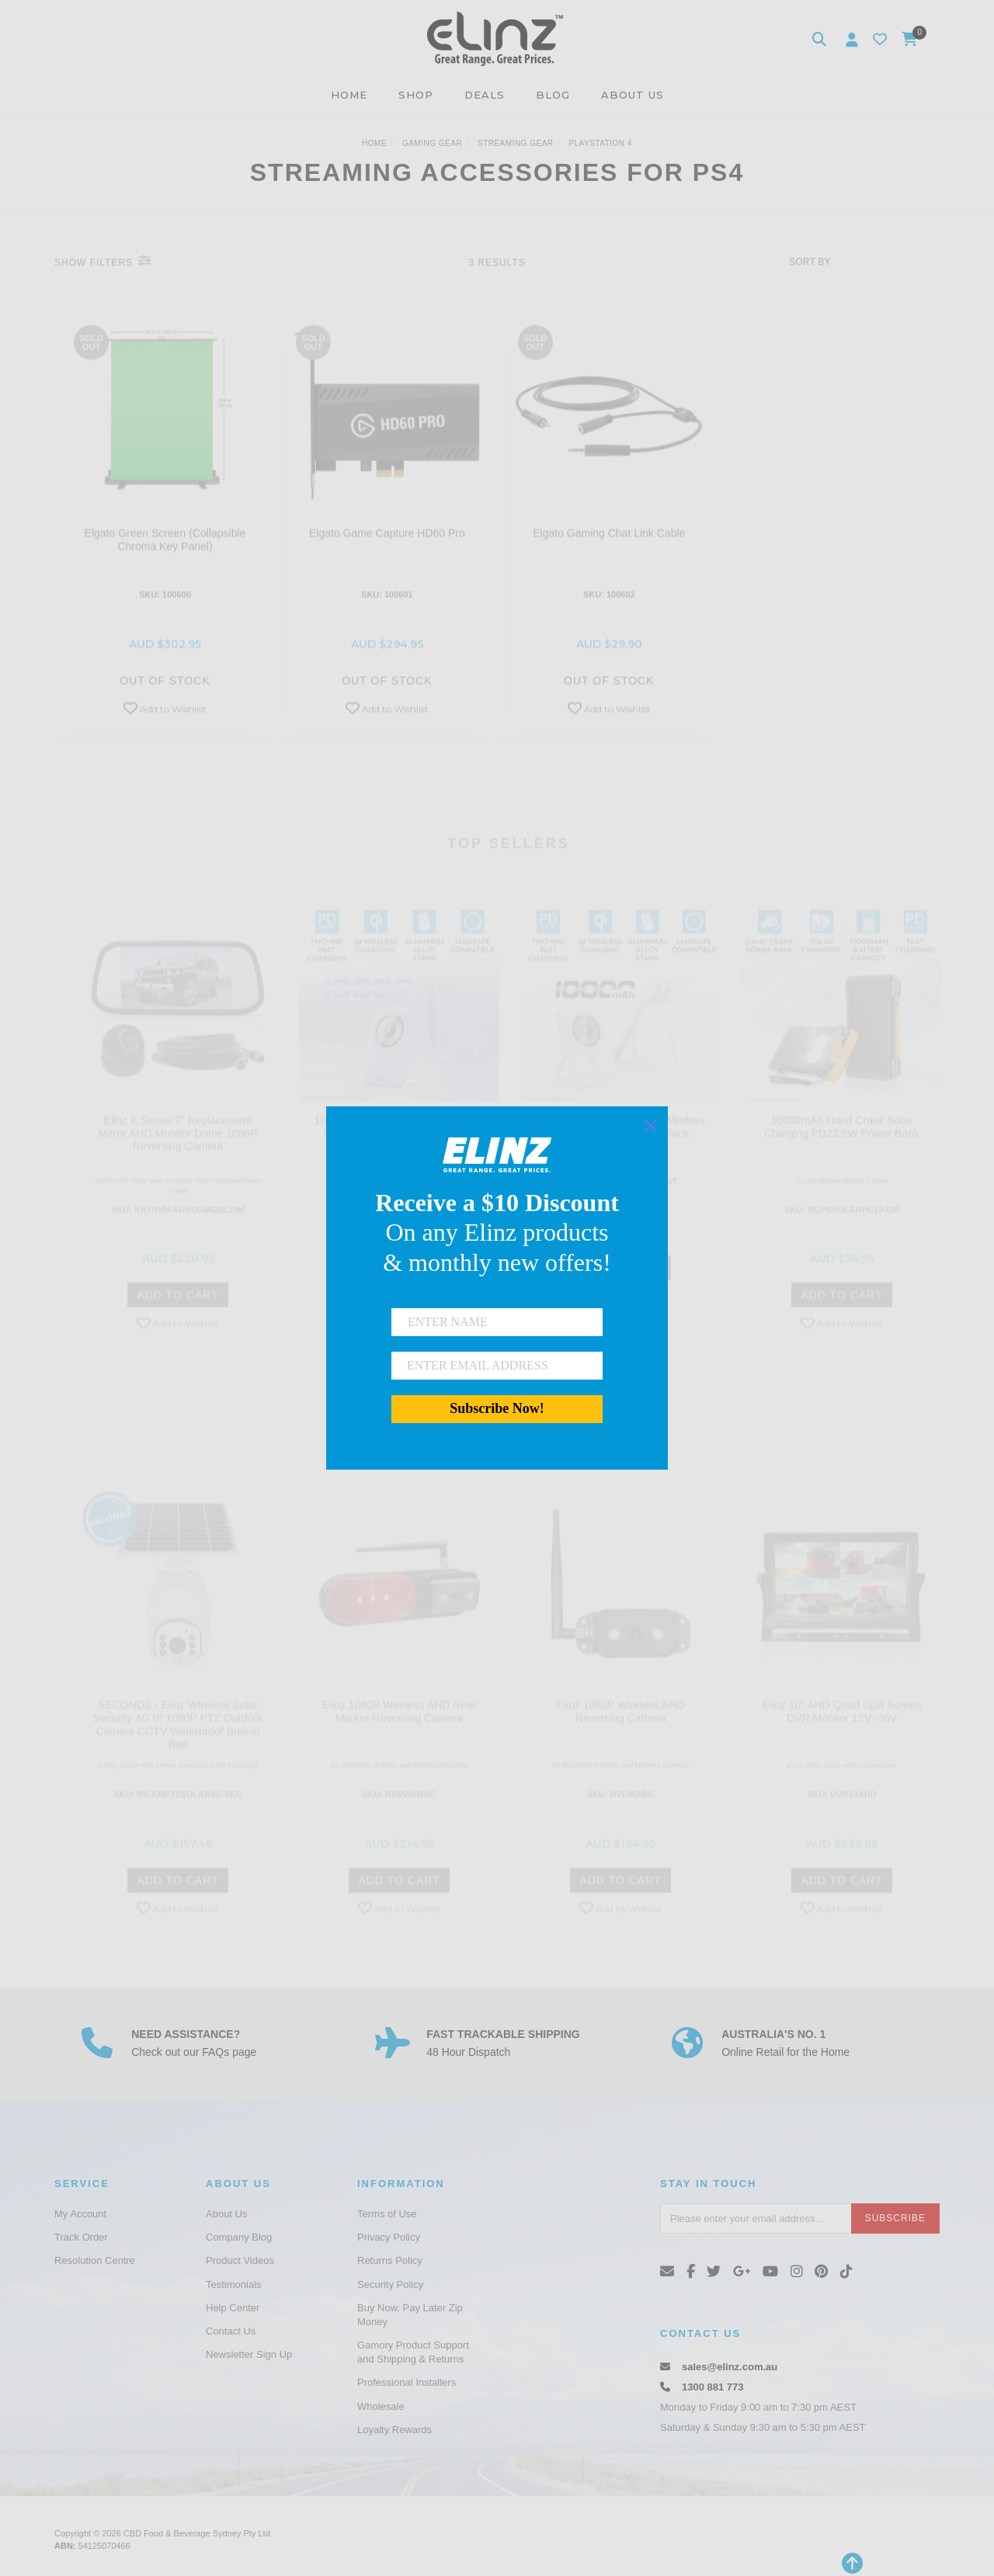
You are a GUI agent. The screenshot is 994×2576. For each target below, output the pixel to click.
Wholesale (381, 2406)
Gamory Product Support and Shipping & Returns (413, 2352)
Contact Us (230, 2331)
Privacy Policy (388, 2237)
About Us (226, 2214)
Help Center (232, 2308)
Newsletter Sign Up (249, 2354)
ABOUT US (632, 95)
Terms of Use (387, 2214)
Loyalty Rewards (394, 2429)
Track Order (81, 2237)
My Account (80, 2214)
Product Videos (240, 2260)
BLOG (553, 95)
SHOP (415, 95)
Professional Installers (406, 2382)
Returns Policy (389, 2260)
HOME (349, 95)
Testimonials (234, 2284)
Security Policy (390, 2284)
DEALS (484, 95)
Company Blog (239, 2237)
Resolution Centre (94, 2260)
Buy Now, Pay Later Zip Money (410, 2315)
